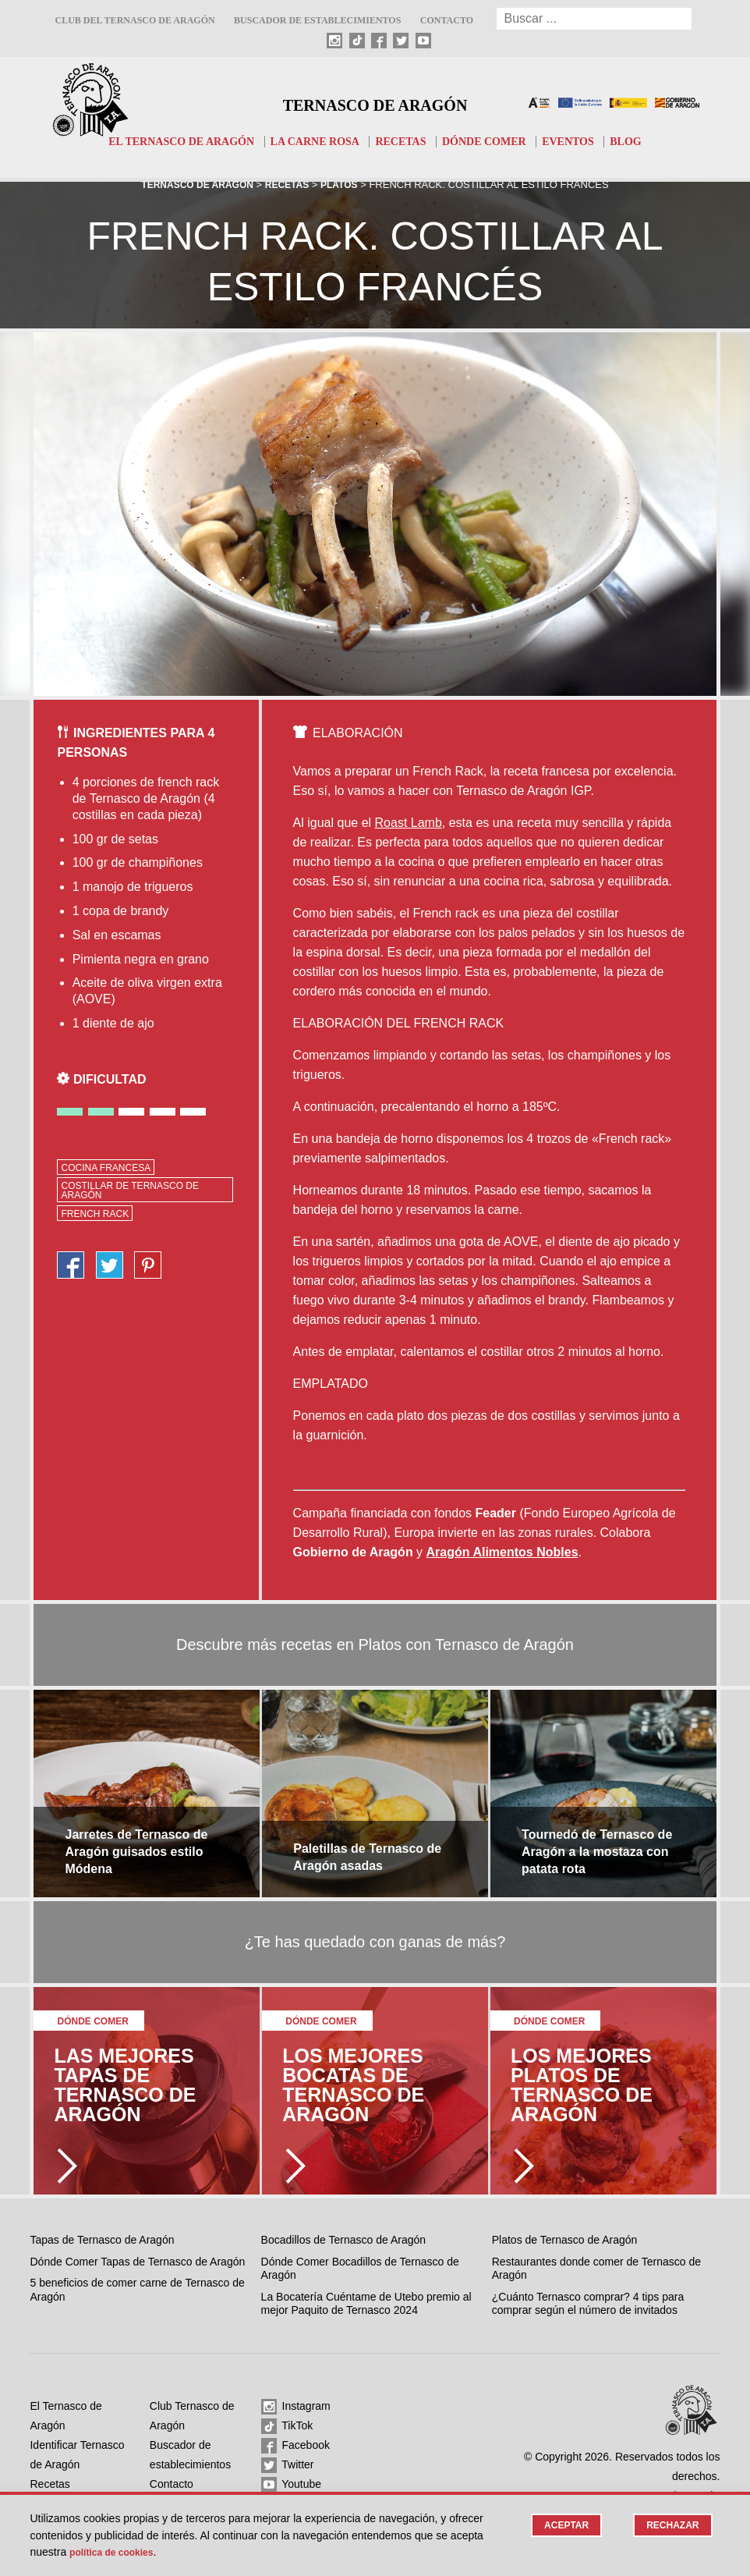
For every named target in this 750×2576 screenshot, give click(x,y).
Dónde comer (491, 141)
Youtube (291, 2485)
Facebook (295, 2446)
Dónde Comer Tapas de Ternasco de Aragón (137, 2261)
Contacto (446, 20)
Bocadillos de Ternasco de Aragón (343, 2240)
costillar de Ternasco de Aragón (129, 1190)
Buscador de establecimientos (317, 20)
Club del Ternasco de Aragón (134, 20)
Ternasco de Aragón (375, 103)
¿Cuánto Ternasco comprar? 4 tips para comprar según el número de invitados (588, 2303)
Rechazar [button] (670, 2526)
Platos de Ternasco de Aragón (565, 2240)
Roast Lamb (408, 822)
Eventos (579, 141)
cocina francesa (105, 1167)
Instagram (296, 2407)
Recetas (403, 141)
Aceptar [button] (560, 2526)
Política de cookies (118, 2552)
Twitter (287, 2465)
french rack (95, 1213)
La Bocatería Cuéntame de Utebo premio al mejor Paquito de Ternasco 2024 (366, 2303)
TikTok (287, 2426)
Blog (640, 141)
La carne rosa (312, 141)
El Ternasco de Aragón (171, 141)
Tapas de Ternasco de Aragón (102, 2240)
